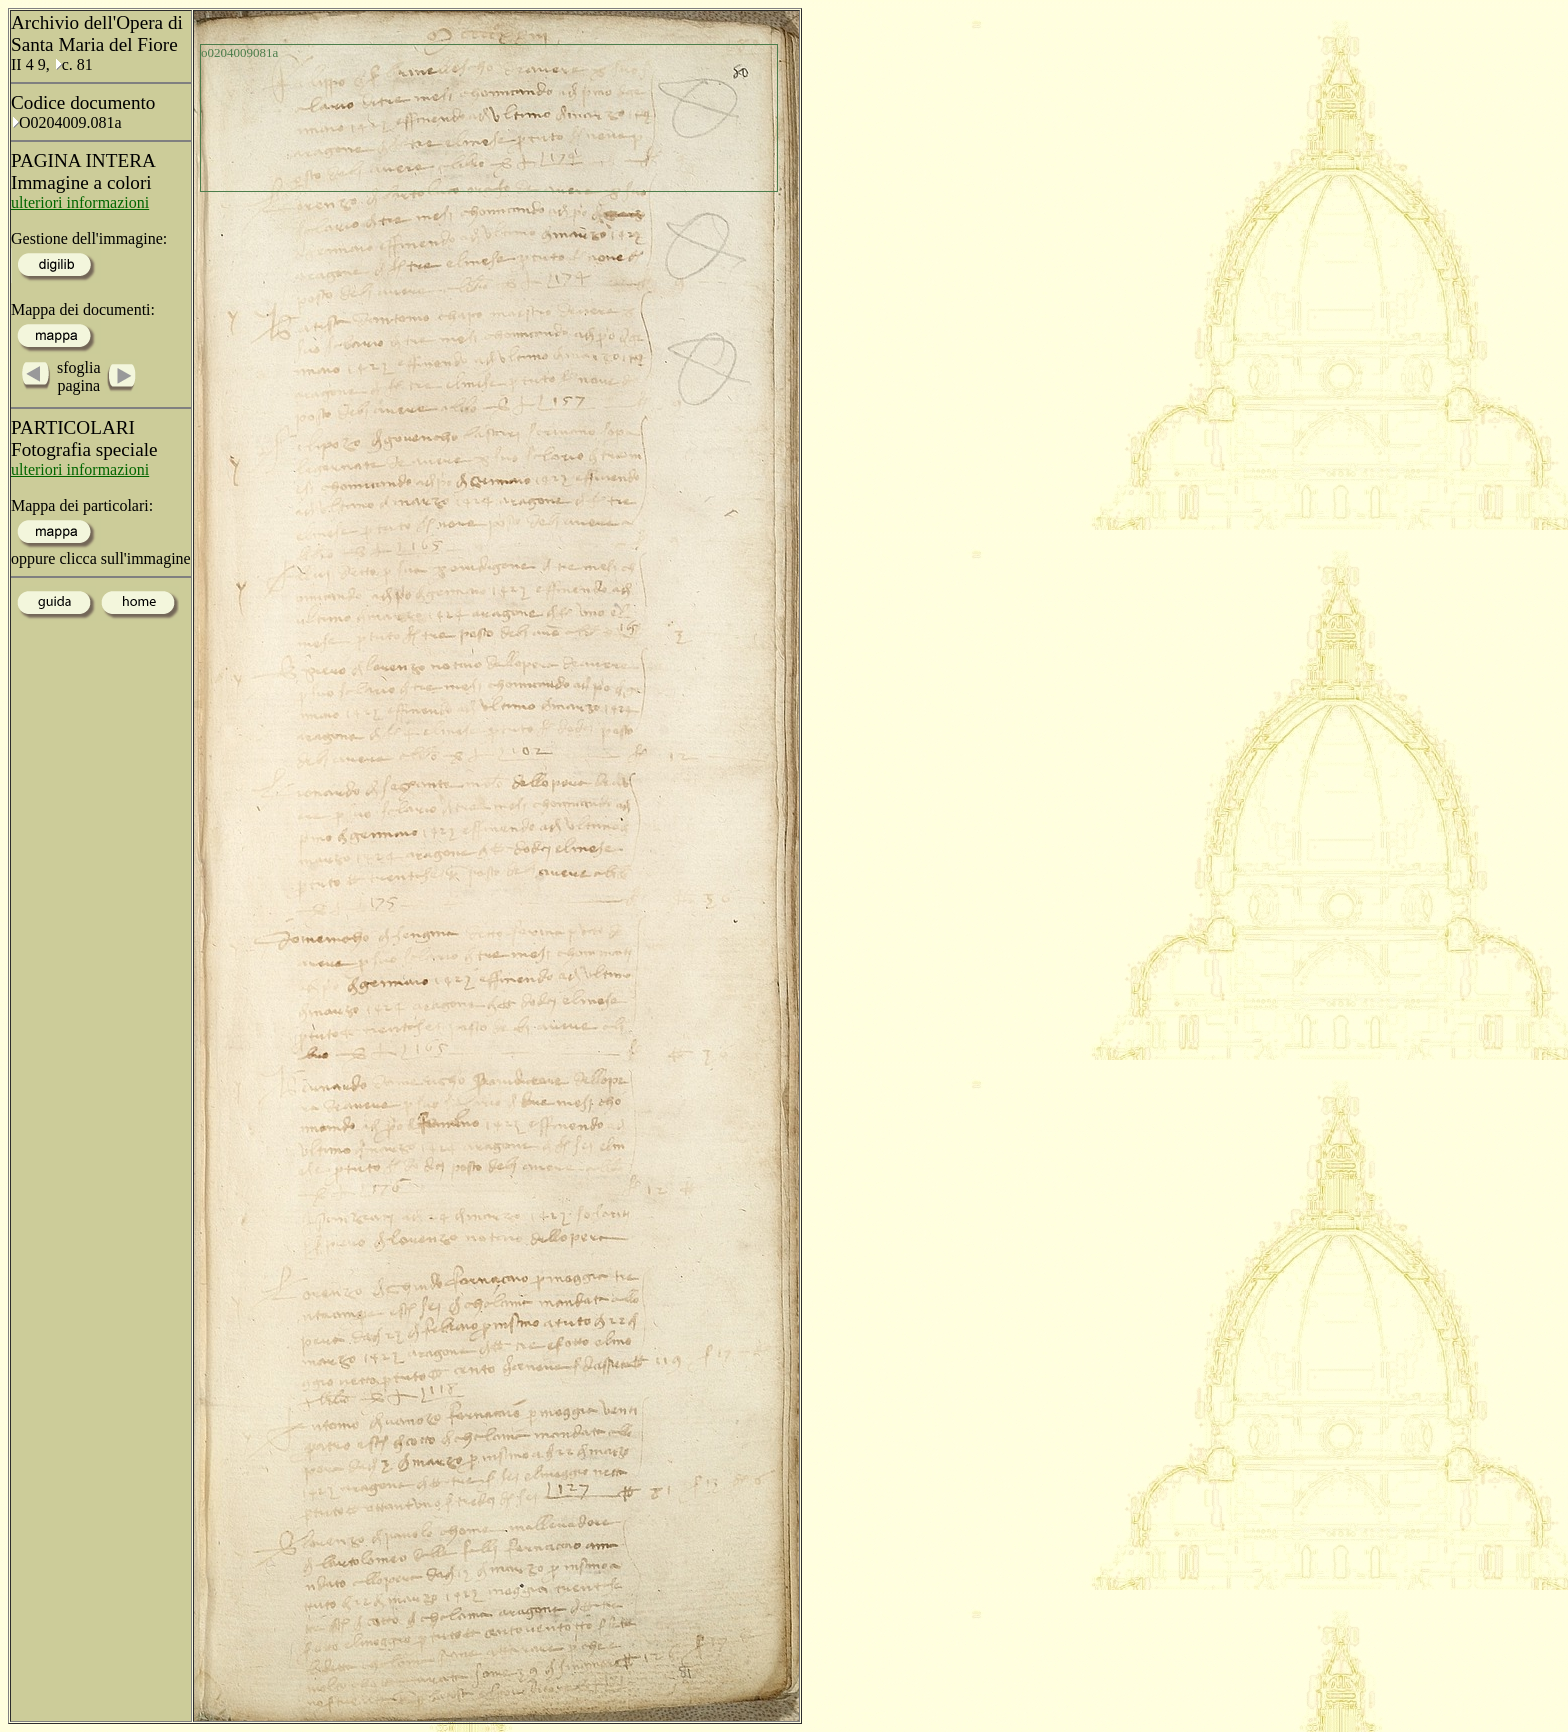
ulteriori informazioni (80, 202)
